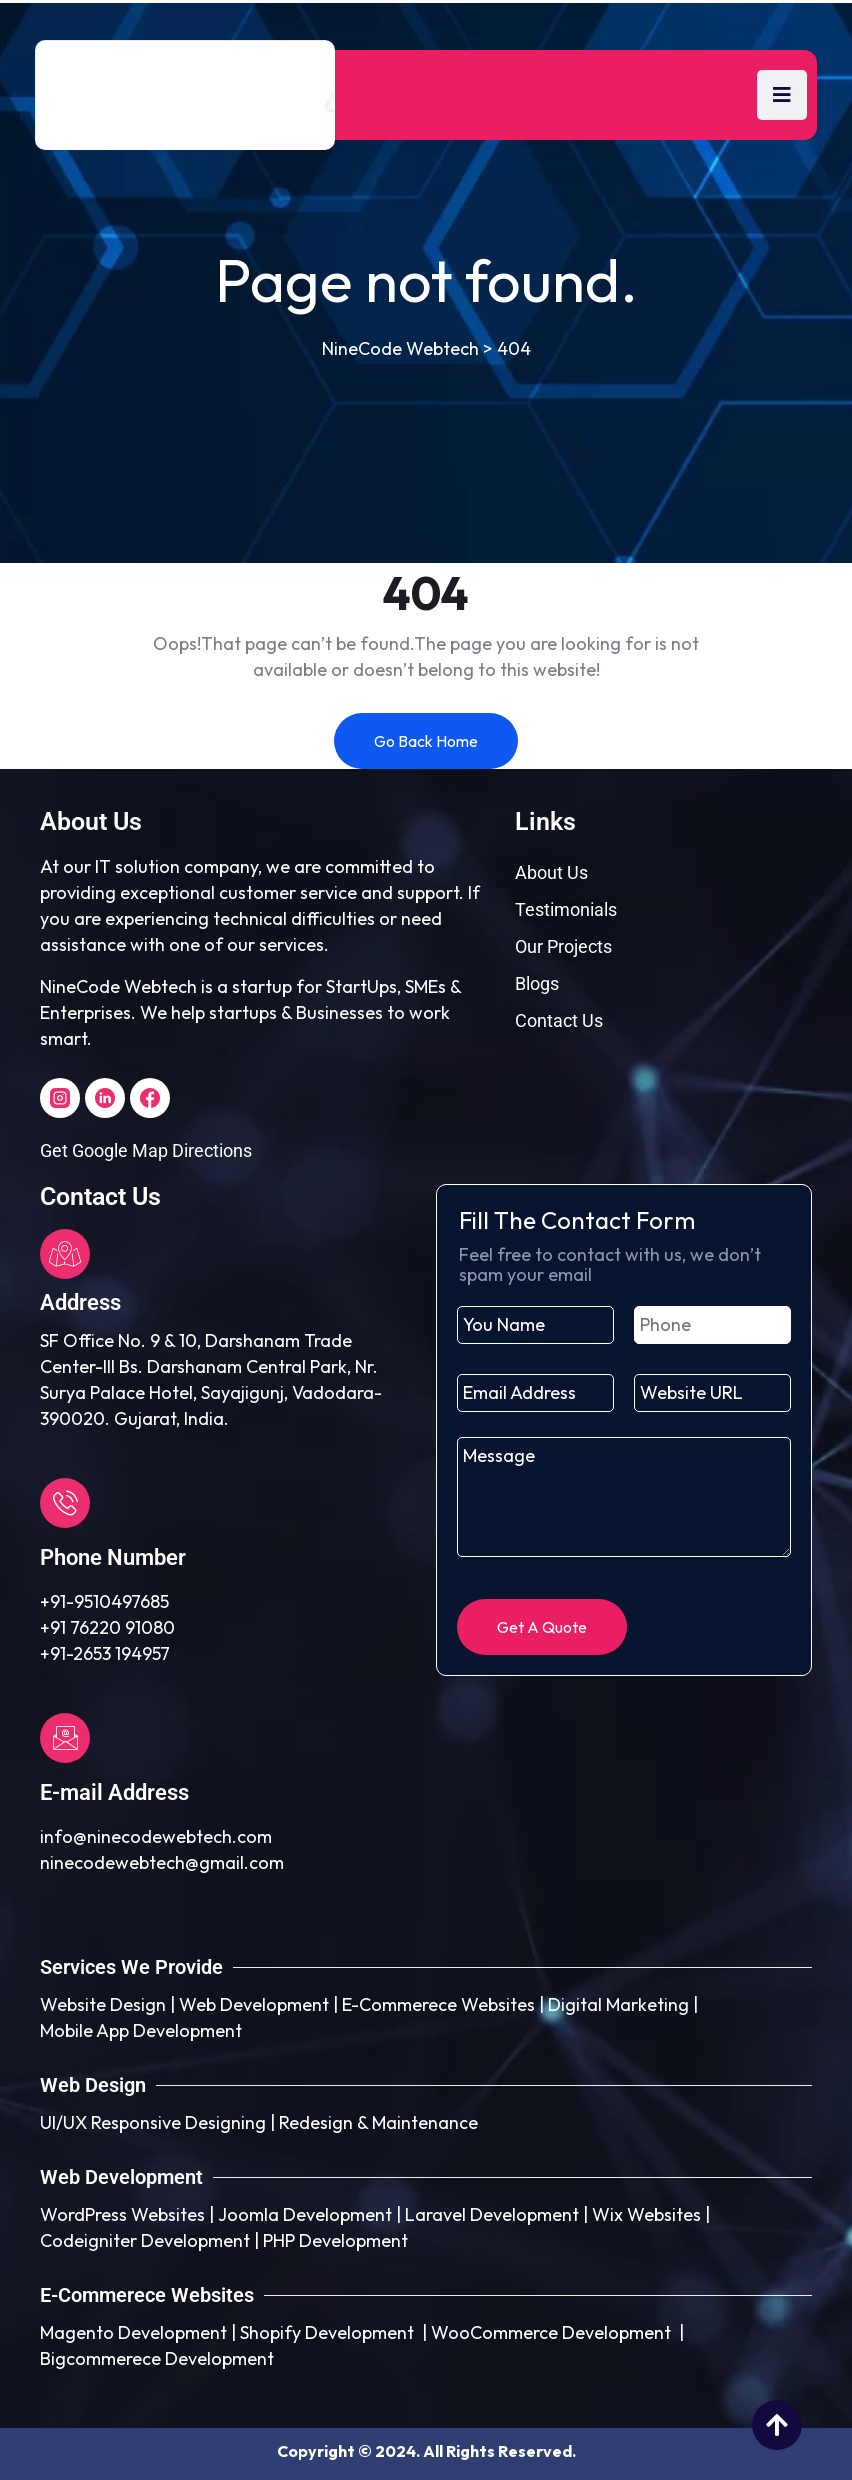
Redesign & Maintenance (378, 2122)
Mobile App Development (141, 2030)
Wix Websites (646, 2214)
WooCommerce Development (551, 2332)
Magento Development (133, 2332)
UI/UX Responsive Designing (153, 2122)
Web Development (254, 2004)
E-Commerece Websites (438, 2004)
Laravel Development (492, 2214)
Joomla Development (305, 2214)
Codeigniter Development (145, 2240)
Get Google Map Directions (146, 1150)
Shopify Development (327, 2332)
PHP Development (335, 2240)
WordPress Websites (122, 2214)
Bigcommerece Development (157, 2358)
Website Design (103, 2004)
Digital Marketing (618, 2004)
